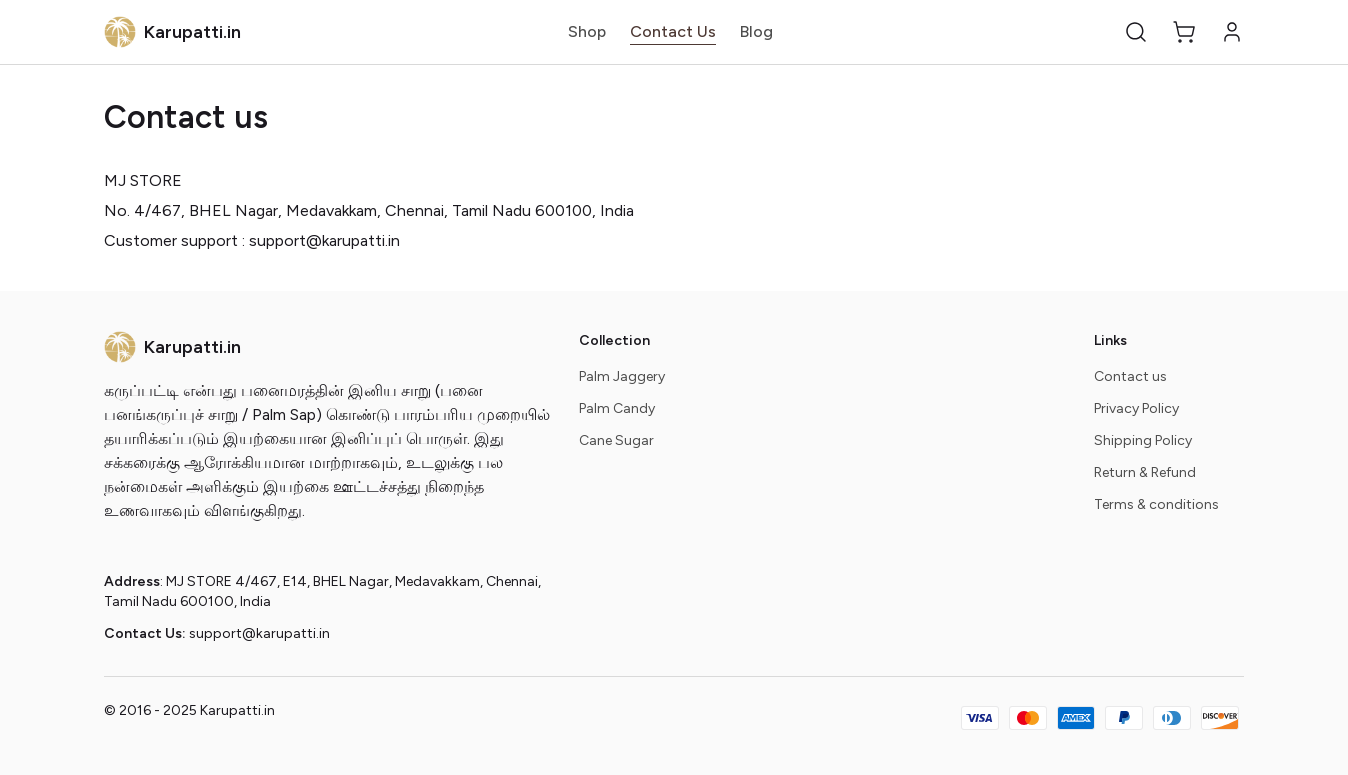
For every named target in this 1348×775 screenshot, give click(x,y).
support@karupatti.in (259, 633)
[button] (1136, 32)
